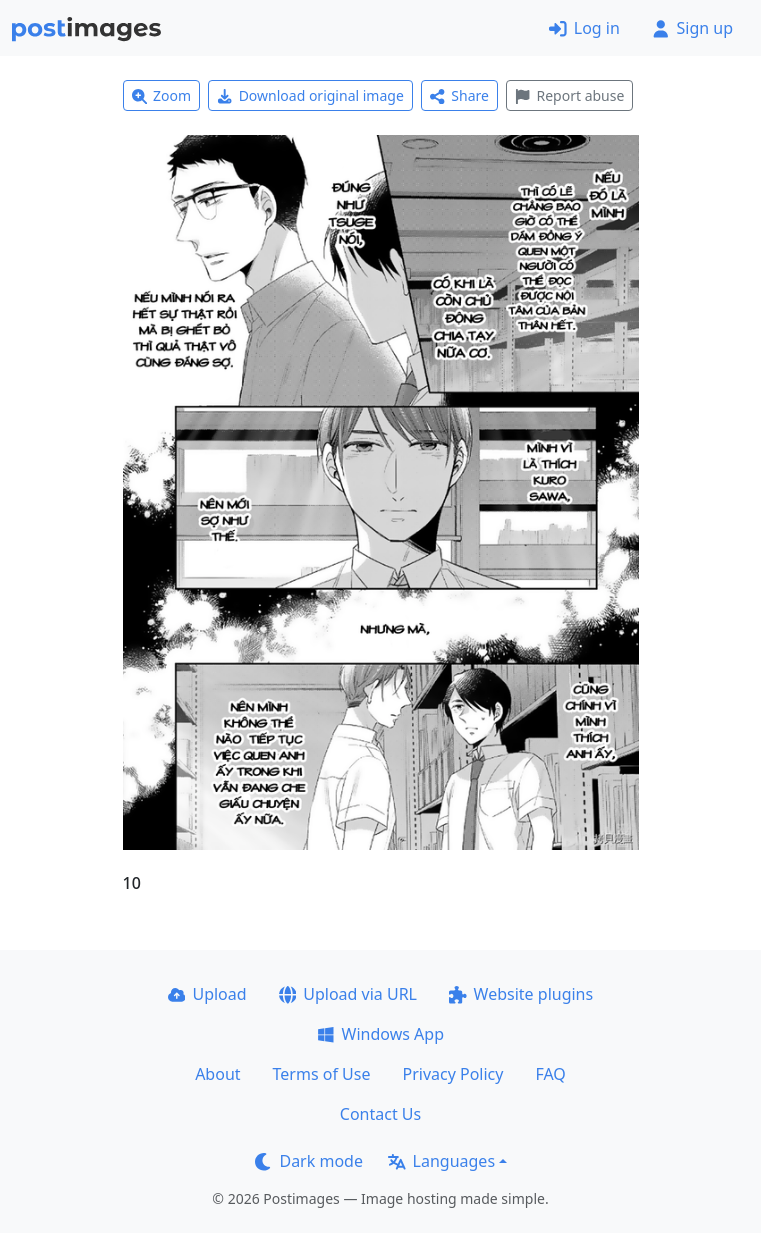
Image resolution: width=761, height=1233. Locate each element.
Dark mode (309, 1161)
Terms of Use (322, 1074)
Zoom (162, 95)
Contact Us (380, 1114)
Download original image (310, 95)
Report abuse (569, 95)
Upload (207, 994)
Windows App (380, 1034)
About (217, 1074)
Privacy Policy (452, 1074)
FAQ (550, 1074)
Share (459, 95)
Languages (441, 1161)
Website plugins (521, 994)
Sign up (692, 28)
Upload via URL (348, 994)
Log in (584, 28)
